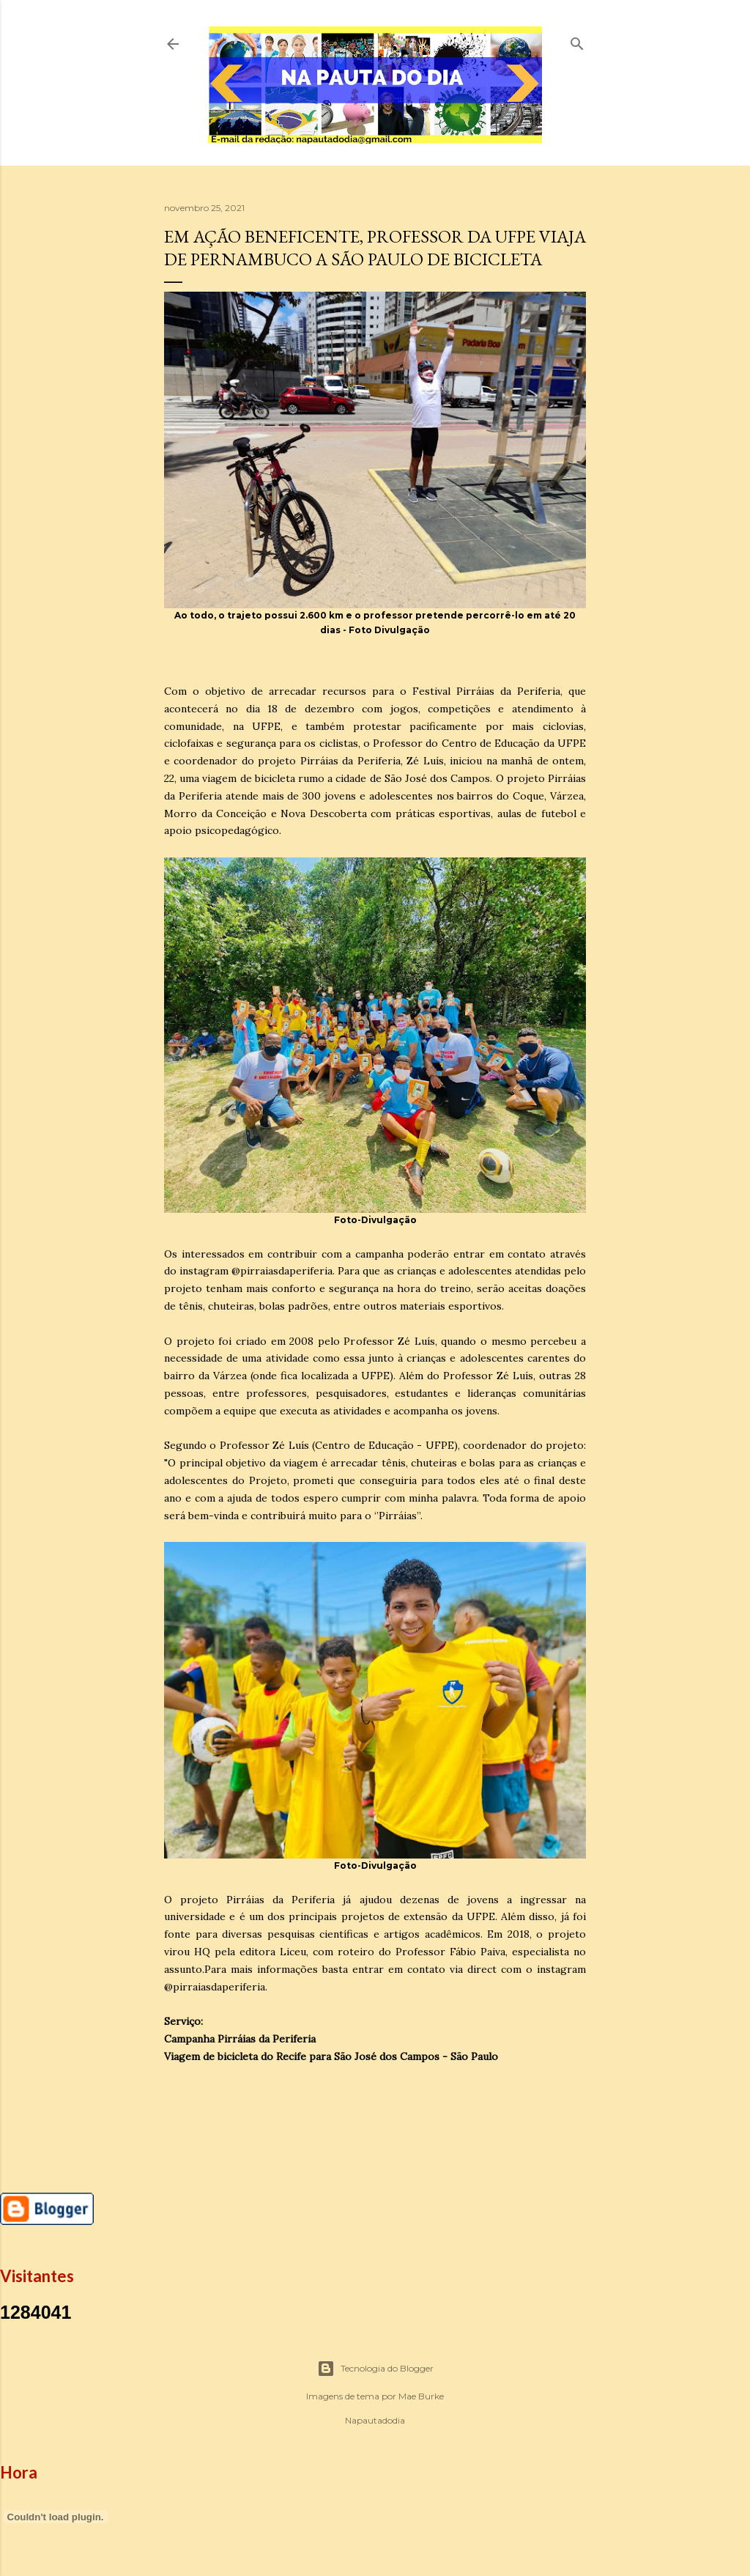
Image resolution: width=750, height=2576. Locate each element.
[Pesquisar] (577, 40)
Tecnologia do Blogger (375, 2368)
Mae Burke (421, 2396)
